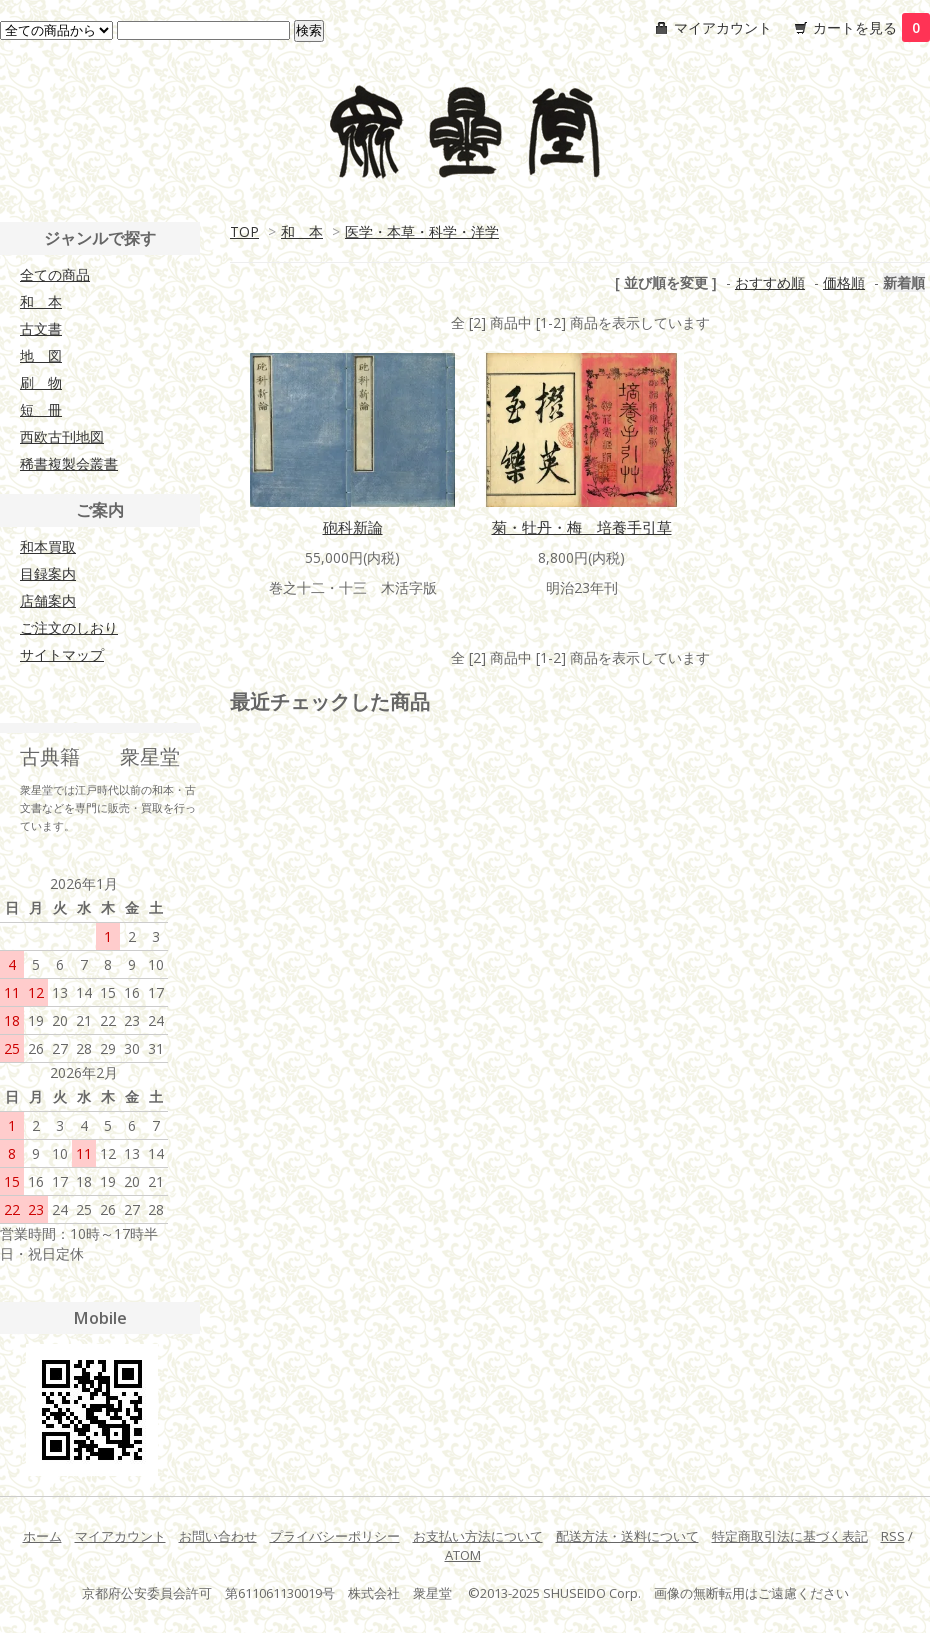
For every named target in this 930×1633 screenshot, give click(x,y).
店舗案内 (48, 600)
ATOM (463, 1555)
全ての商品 (55, 274)
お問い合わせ (218, 1536)
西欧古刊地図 (62, 436)
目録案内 (48, 573)
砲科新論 (353, 527)
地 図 (41, 355)
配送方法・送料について (627, 1536)
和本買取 (48, 546)
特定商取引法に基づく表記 (790, 1536)
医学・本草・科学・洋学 (422, 231)
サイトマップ (62, 654)
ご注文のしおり (69, 627)
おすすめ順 (770, 282)
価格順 (844, 282)
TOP (244, 231)
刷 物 (41, 382)
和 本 (302, 231)
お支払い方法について (478, 1536)
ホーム (42, 1536)
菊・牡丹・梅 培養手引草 (582, 527)
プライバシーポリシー (335, 1536)
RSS (893, 1536)
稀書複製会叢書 (69, 463)
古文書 (41, 328)
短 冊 (41, 409)
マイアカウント (723, 27)
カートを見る (871, 27)
